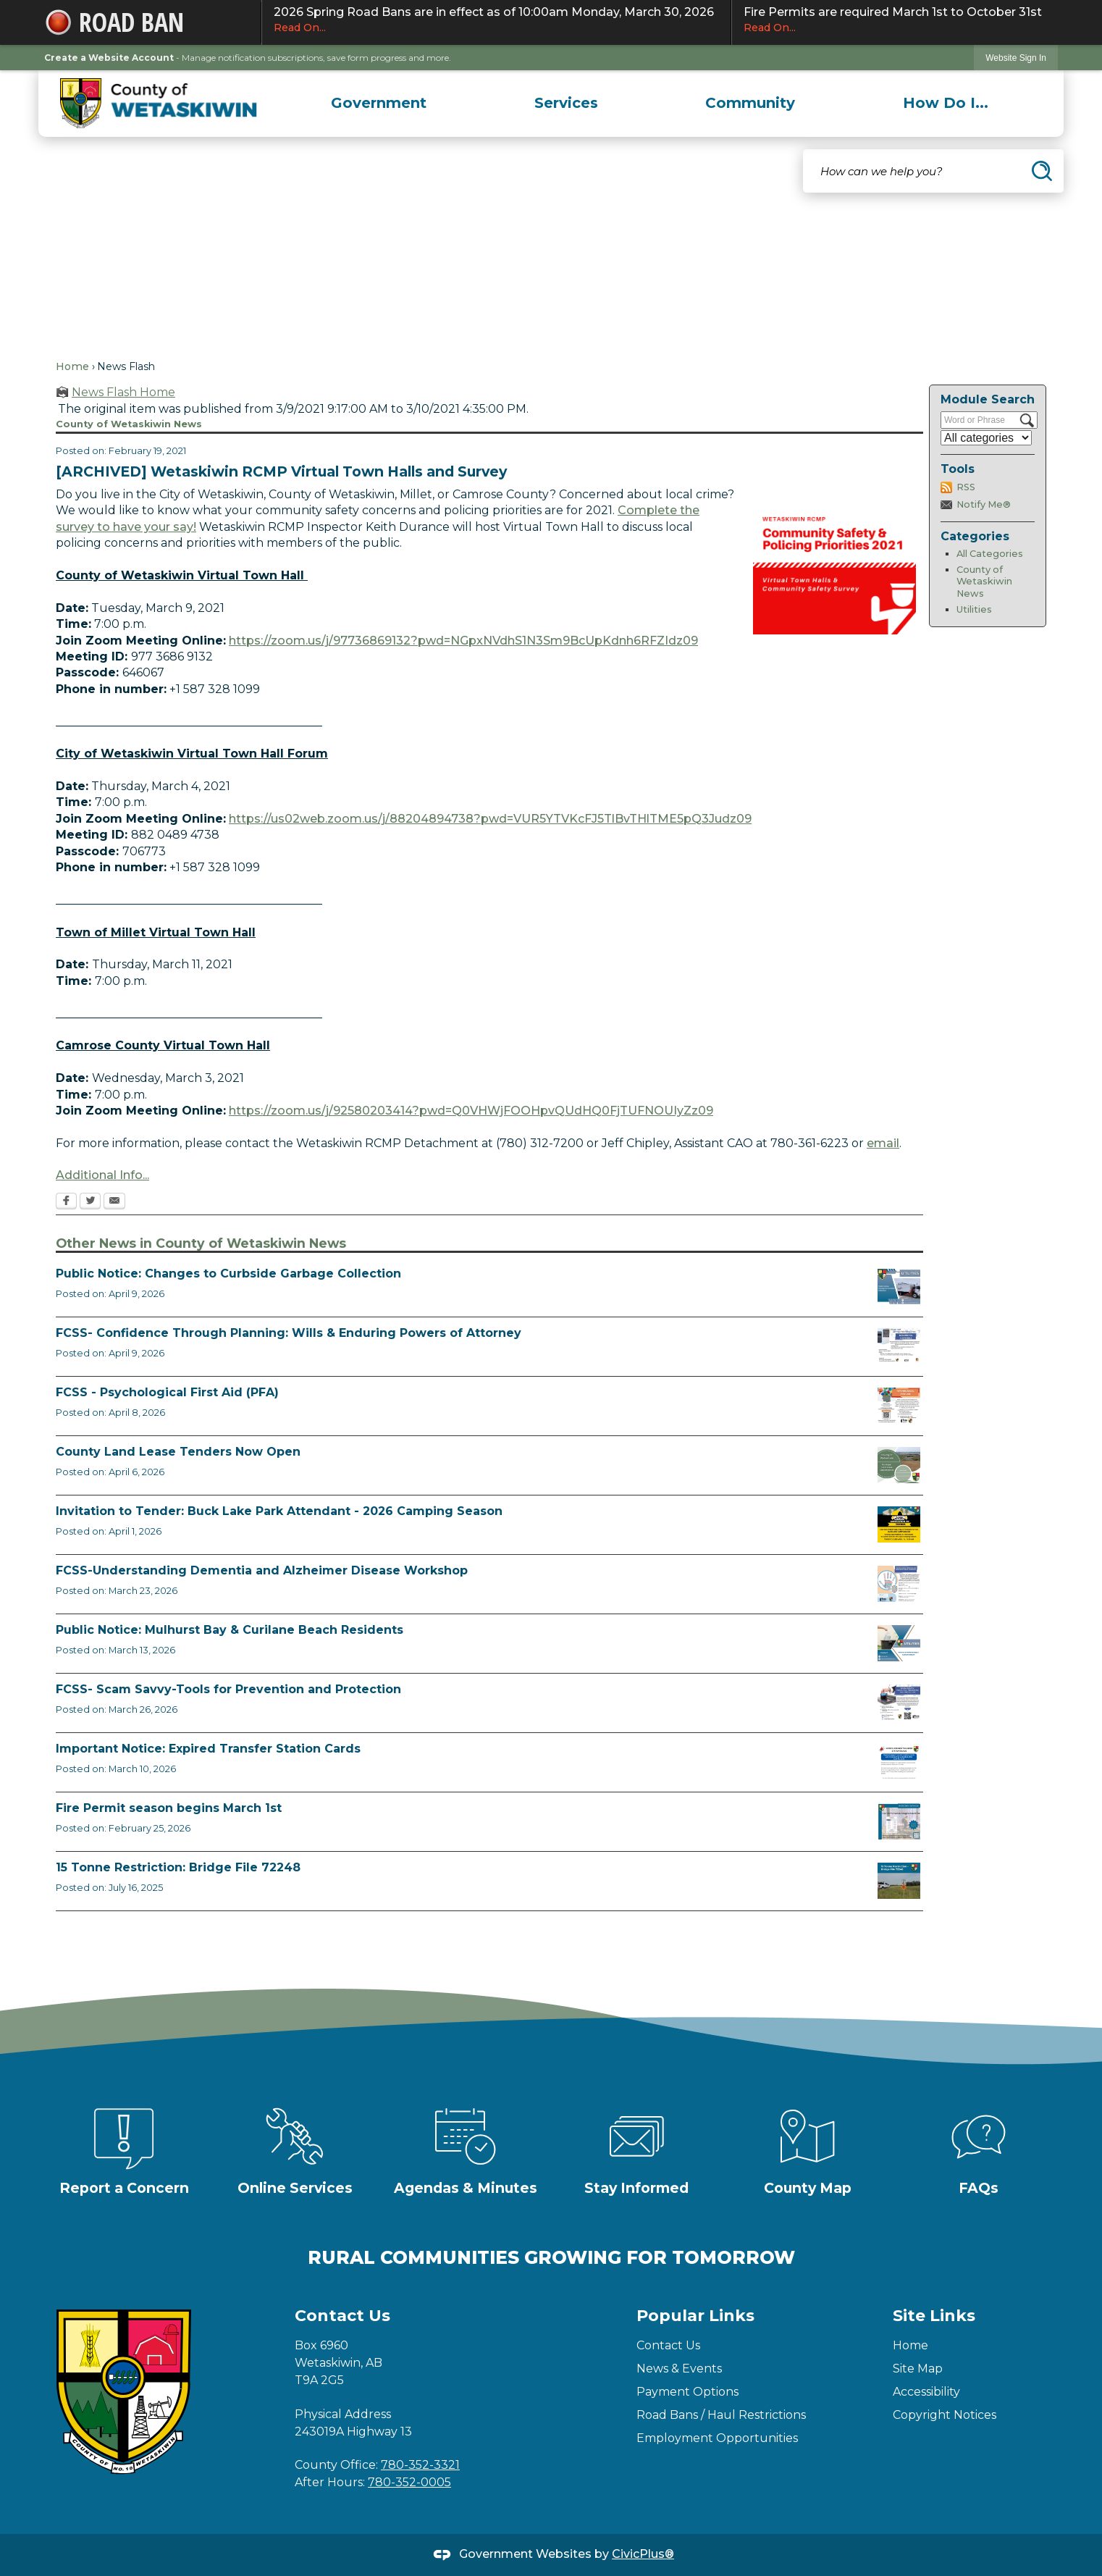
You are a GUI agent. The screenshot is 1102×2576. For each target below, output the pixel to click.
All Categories (989, 553)
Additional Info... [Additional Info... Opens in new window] (102, 1175)
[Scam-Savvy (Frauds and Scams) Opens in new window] (899, 1703)
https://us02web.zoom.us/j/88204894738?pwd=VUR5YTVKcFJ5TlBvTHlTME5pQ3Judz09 (490, 819)
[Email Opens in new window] (114, 1202)
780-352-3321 (420, 2465)
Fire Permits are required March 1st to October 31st (895, 20)
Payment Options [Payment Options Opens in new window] (687, 2392)
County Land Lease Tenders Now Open (178, 1452)
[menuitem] (378, 102)
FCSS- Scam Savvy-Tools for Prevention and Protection (228, 1689)
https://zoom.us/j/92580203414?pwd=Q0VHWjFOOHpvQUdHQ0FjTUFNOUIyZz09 (471, 1110)
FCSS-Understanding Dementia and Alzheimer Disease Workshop (262, 1570)
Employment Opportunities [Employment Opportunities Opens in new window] (717, 2438)
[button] (1042, 171)
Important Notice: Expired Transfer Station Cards (208, 1748)
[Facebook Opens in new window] (66, 1202)
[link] (1016, 57)
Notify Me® (983, 504)
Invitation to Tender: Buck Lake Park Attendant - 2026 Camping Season (279, 1511)
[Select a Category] (986, 437)
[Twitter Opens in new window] (90, 1202)
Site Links (934, 2315)
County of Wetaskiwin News (984, 581)
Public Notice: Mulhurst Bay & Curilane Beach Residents (229, 1630)
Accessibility (926, 2392)
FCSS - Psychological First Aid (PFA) (167, 1392)
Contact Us (668, 2345)
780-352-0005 (409, 2482)
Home (72, 366)
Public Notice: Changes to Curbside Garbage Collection (228, 1273)
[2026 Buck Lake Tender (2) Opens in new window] (899, 1524)
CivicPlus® (643, 2554)
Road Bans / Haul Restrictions (721, 2415)
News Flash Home (123, 392)
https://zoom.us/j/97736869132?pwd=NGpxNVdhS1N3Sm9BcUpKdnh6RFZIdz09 (463, 640)
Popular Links (695, 2315)
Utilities (974, 609)
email (883, 1143)
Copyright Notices (944, 2415)
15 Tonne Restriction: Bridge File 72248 (178, 1867)
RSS (965, 487)
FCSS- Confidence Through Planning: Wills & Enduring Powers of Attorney (288, 1333)
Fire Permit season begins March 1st (169, 1808)
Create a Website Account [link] (109, 57)
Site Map (918, 2368)
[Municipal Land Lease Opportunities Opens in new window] (899, 1465)
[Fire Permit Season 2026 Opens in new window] (899, 1821)
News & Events (679, 2368)
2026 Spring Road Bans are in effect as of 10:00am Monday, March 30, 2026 (496, 20)
